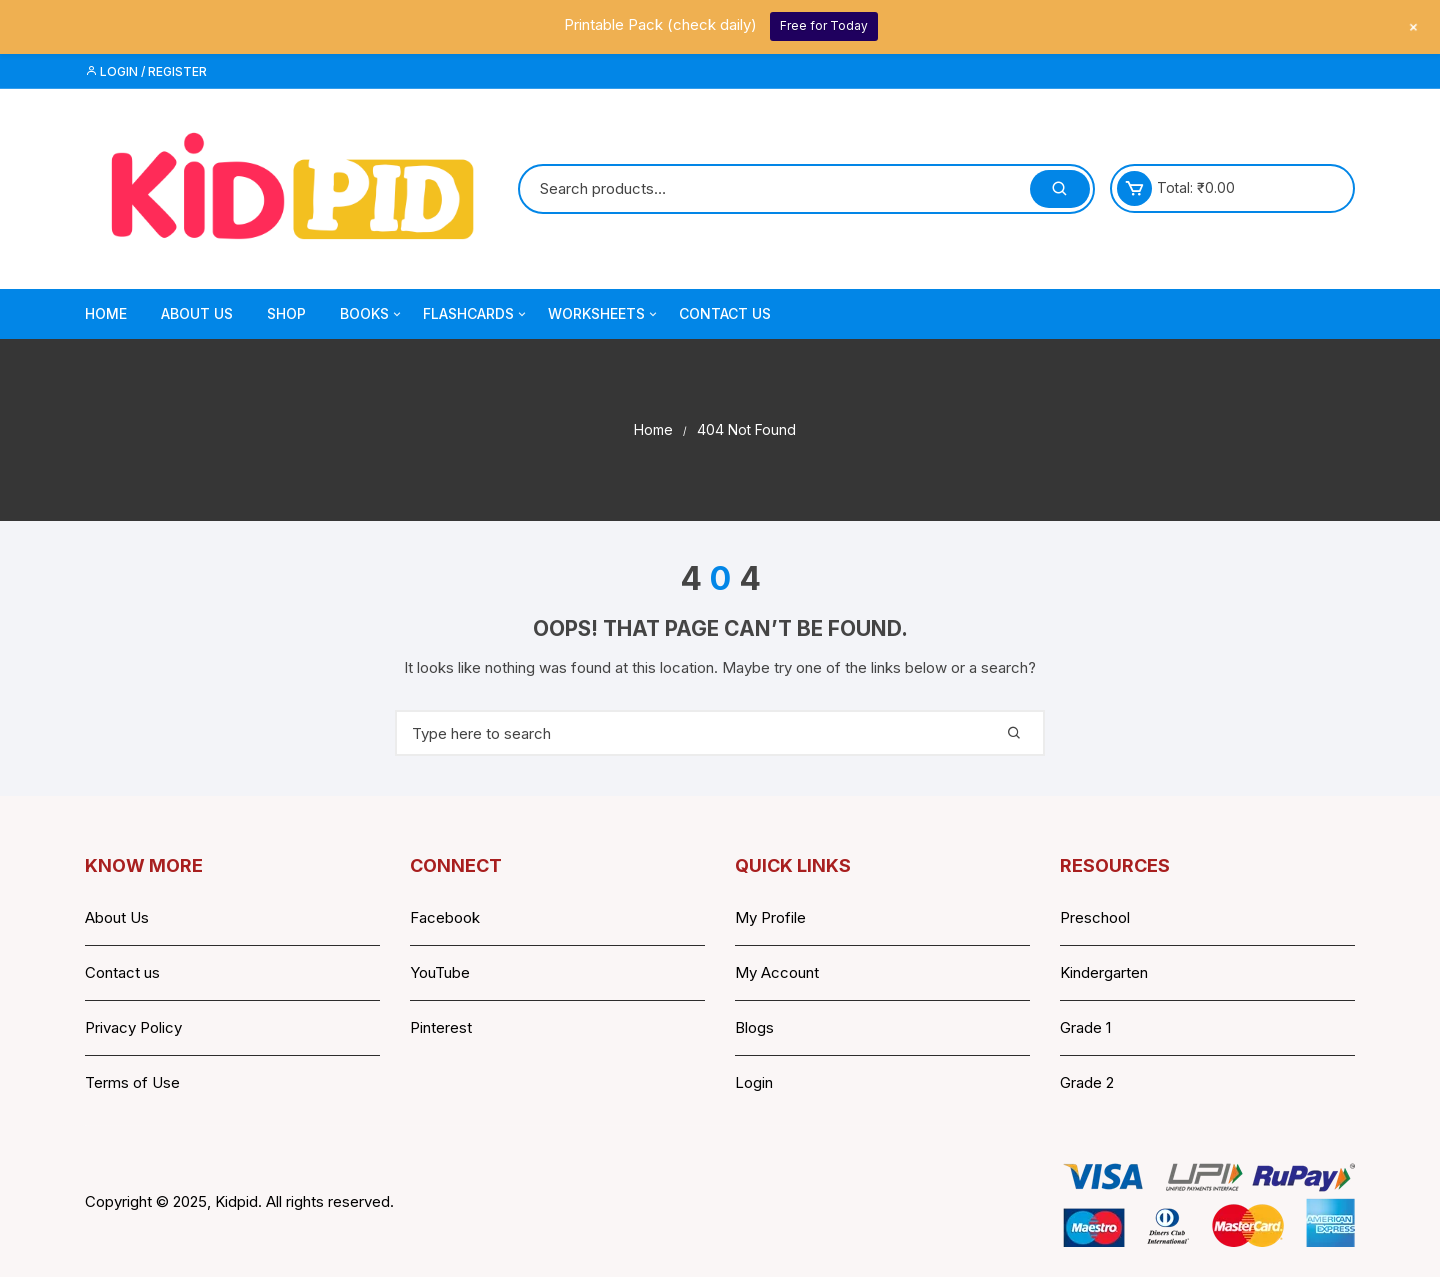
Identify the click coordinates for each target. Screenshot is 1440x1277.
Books (372, 314)
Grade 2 (1087, 1082)
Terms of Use (132, 1082)
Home (106, 313)
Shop (286, 313)
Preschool (1095, 917)
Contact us (122, 972)
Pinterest (441, 1027)
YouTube (440, 972)
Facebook (445, 917)
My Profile (770, 917)
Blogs (754, 1027)
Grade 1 (1085, 1027)
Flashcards (476, 314)
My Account (777, 972)
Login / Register (146, 71)
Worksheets (604, 314)
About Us (197, 313)
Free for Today (824, 25)
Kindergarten (1104, 972)
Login (754, 1082)
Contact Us (725, 313)
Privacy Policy (133, 1027)
